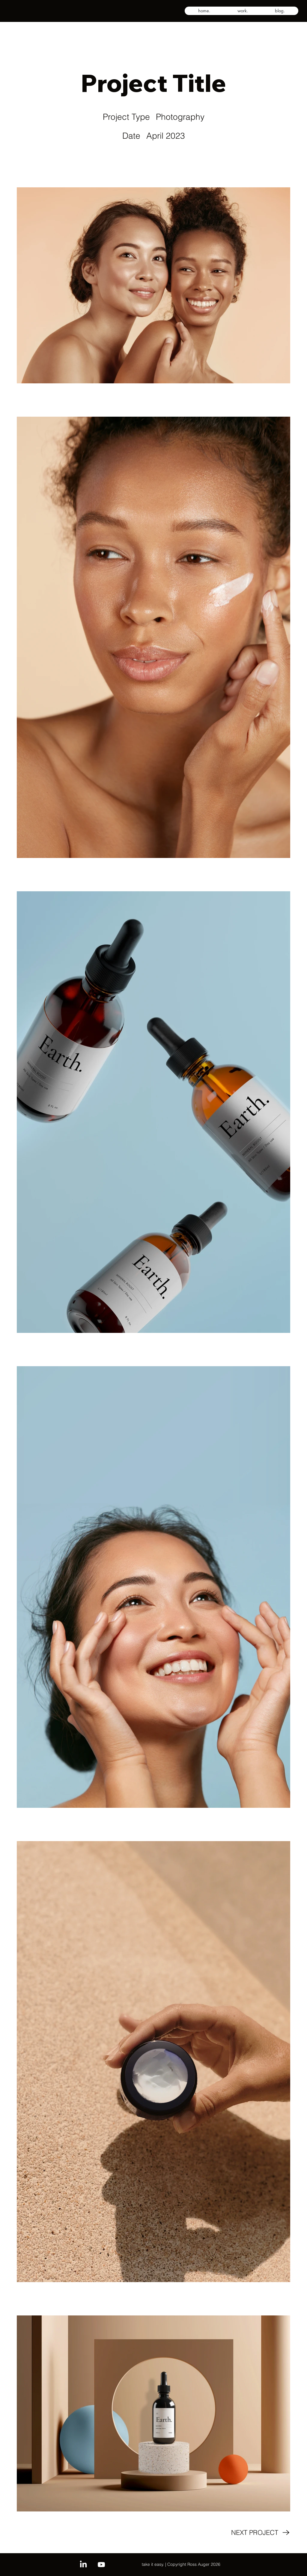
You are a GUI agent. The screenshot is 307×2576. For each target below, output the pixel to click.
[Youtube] (101, 2564)
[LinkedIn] (83, 2564)
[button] (242, 11)
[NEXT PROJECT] (260, 2532)
